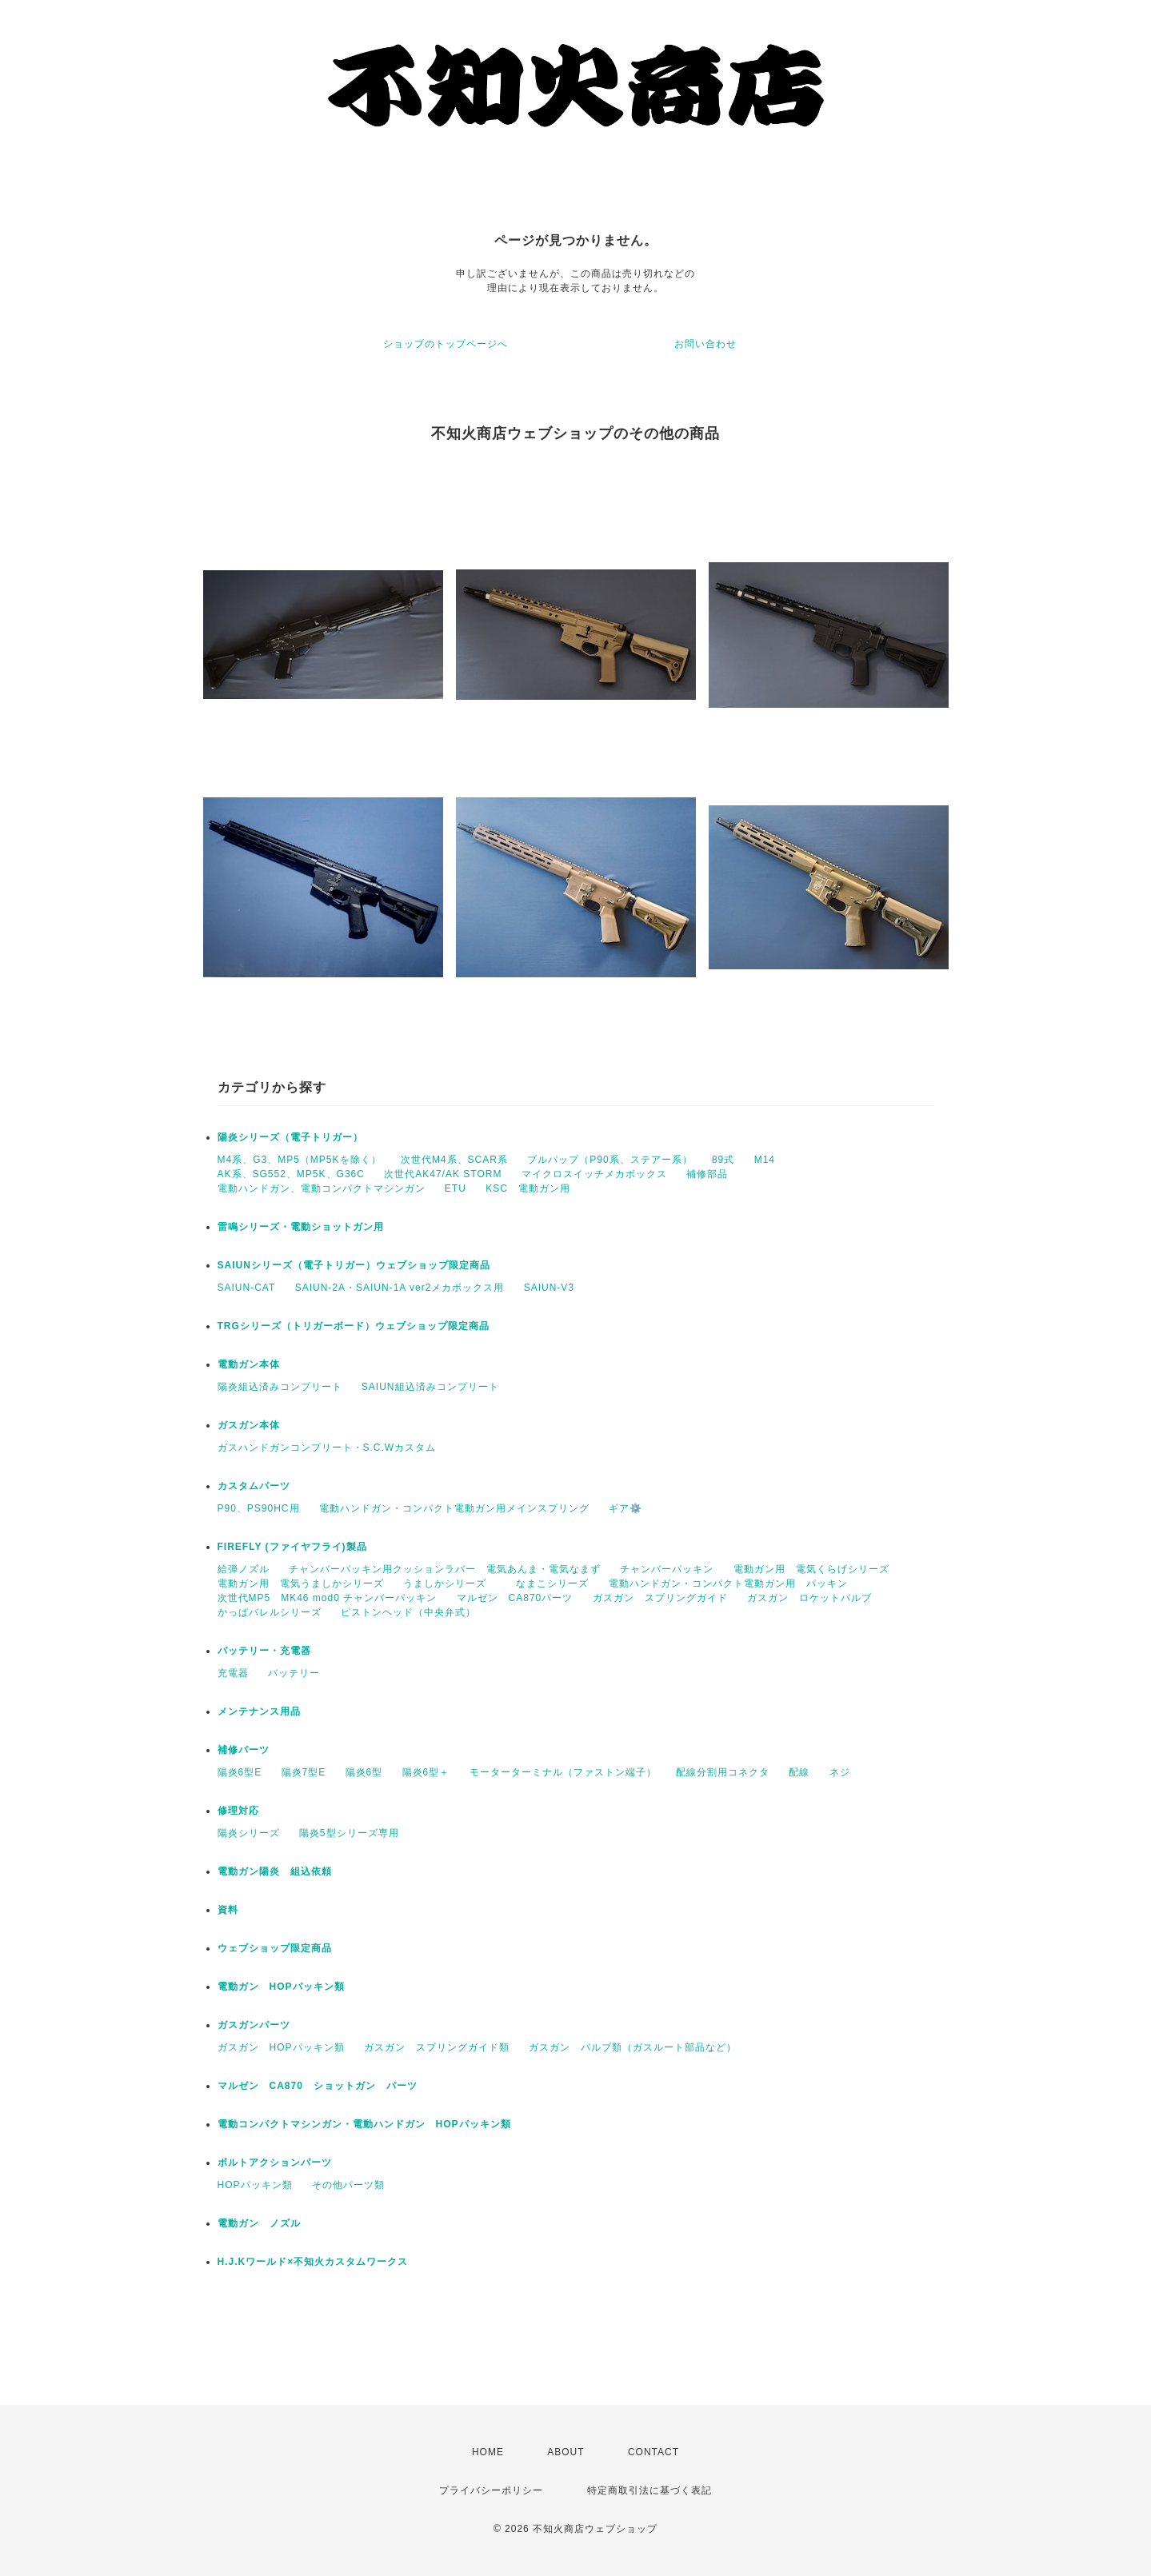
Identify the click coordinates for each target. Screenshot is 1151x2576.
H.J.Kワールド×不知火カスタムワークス (313, 2261)
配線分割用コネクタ (722, 1772)
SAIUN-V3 (549, 1287)
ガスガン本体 (249, 1425)
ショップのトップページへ (445, 343)
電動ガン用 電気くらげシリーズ (811, 1569)
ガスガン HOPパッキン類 (281, 2047)
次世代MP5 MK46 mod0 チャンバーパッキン (328, 1598)
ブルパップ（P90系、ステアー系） (609, 1159)
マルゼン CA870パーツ (515, 1598)
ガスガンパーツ (254, 2025)
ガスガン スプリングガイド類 (437, 2047)
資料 (228, 1909)
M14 (764, 1159)
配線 (799, 1772)
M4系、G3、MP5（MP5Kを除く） (300, 1159)
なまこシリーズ (552, 1583)
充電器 (233, 1673)
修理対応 (238, 1810)
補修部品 (707, 1174)
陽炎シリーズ (249, 1833)
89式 (723, 1159)
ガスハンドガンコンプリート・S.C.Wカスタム (327, 1447)
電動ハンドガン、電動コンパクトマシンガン (322, 1188)
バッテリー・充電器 (264, 1650)
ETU (455, 1188)
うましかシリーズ (450, 1583)
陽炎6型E (240, 1772)
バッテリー (294, 1673)
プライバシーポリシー (491, 2490)
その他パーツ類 (348, 2185)
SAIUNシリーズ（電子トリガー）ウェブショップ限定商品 (354, 1265)
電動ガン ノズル (259, 2223)
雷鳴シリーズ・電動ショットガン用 (301, 1226)
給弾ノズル (244, 1569)
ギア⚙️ (625, 1508)
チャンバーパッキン (666, 1569)
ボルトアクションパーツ (275, 2162)
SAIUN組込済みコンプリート (430, 1386)
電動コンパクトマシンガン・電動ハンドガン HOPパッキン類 (364, 2124)
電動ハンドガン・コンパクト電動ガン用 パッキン (728, 1583)
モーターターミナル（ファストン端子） (563, 1772)
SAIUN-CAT (247, 1287)
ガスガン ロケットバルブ (809, 1598)
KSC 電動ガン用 (533, 1188)
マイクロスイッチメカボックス (594, 1174)
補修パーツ (244, 1749)
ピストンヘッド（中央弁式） (408, 1612)
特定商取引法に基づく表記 (649, 2490)
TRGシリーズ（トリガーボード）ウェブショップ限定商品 (354, 1326)
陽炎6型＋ (426, 1772)
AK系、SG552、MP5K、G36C (291, 1174)
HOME (488, 2452)
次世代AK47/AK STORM (443, 1174)
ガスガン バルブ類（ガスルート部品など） (633, 2047)
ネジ (839, 1772)
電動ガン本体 (249, 1364)
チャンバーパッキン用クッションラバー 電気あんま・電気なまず (445, 1569)
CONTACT (653, 2452)
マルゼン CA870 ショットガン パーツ (323, 2085)
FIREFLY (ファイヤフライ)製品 (292, 1546)
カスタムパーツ (254, 1486)
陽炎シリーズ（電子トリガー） (290, 1137)
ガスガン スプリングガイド (660, 1598)
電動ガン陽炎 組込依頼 (275, 1871)
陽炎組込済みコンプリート (280, 1386)
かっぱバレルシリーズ (270, 1612)
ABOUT (565, 2452)
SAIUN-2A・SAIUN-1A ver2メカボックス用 (400, 1287)
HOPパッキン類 (255, 2185)
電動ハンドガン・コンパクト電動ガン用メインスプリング (454, 1508)
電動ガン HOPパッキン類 (281, 1986)
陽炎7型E (304, 1772)
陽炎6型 (364, 1772)
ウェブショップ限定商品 (275, 1948)
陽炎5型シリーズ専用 (349, 1833)
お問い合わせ (705, 343)
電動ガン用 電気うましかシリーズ (301, 1583)
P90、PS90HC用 (259, 1508)
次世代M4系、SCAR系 (454, 1159)
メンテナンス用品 (259, 1711)
